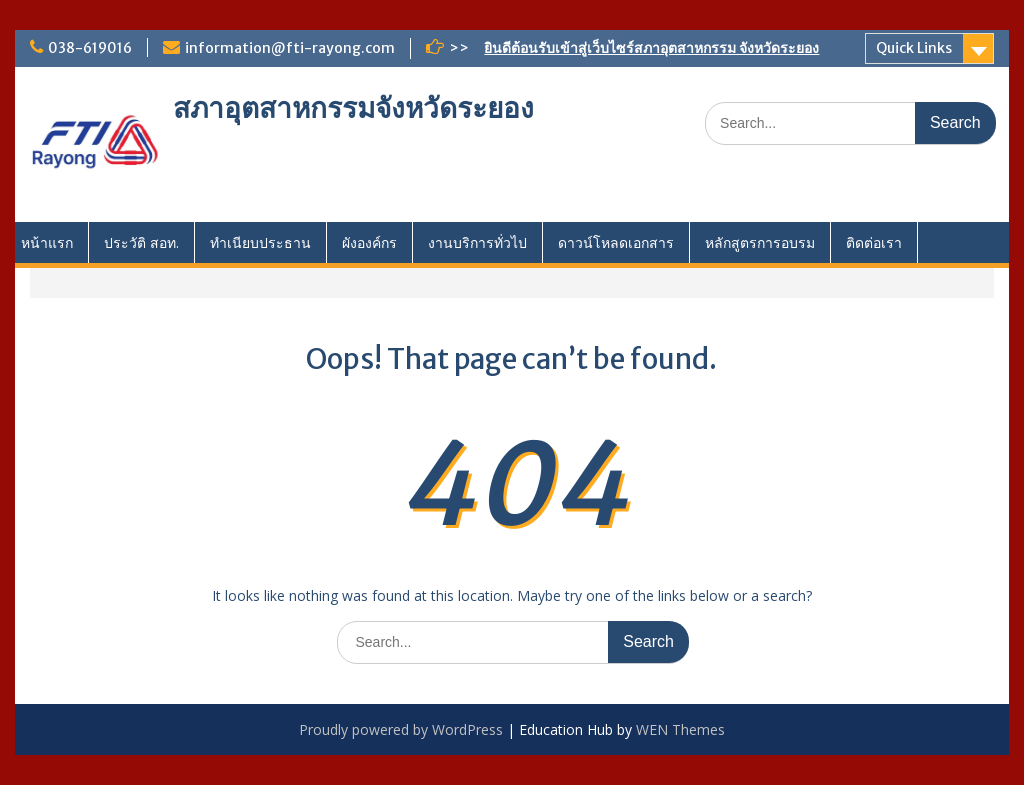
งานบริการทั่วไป (477, 242)
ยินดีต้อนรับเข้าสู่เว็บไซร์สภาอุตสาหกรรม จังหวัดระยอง (651, 48)
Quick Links (914, 48)
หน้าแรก (47, 242)
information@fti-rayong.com (290, 48)
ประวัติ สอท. (141, 242)
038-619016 (90, 48)
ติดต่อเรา (874, 242)
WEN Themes (680, 729)
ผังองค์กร (369, 242)
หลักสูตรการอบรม (760, 242)
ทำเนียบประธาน (260, 242)
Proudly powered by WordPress (401, 729)
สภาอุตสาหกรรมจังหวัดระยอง (353, 108)
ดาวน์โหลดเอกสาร (616, 242)
